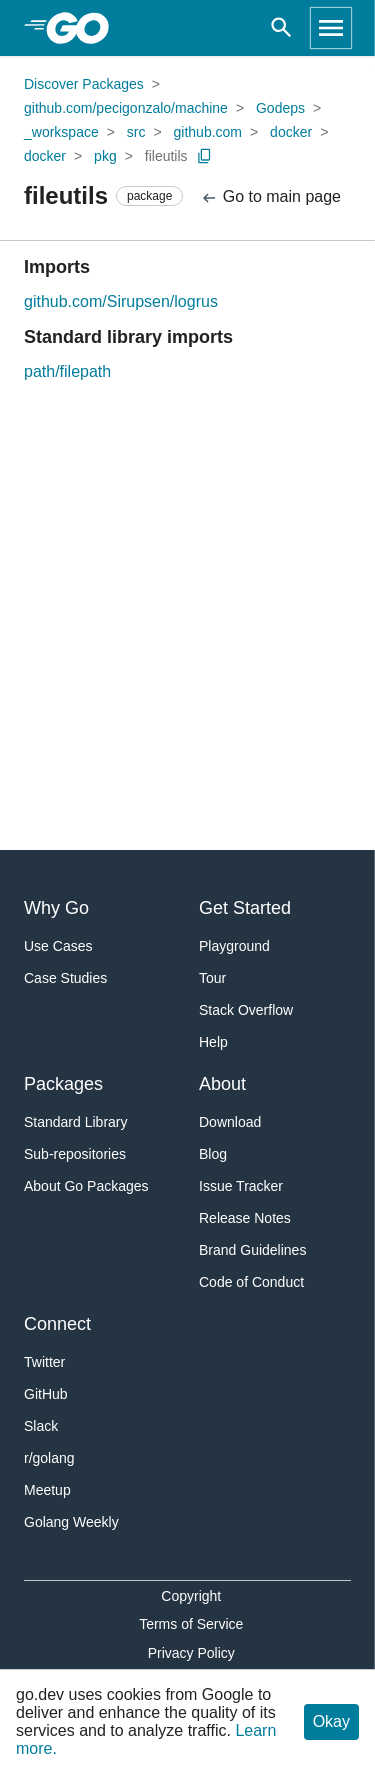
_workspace (61, 132)
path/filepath (67, 371)
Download (230, 1122)
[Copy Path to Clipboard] (205, 156)
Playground (234, 946)
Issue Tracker (241, 1186)
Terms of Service (191, 1624)
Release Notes (245, 1218)
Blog (213, 1154)
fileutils (166, 156)
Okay (331, 1721)
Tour (212, 978)
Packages (63, 1084)
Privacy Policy (191, 1653)
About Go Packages (86, 1186)
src (136, 132)
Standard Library (76, 1122)
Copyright (191, 1596)
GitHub (46, 1394)
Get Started (245, 908)
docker (291, 132)
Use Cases (58, 946)
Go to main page (270, 197)
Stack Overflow (246, 1010)
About (222, 1084)
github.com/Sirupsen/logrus (121, 301)
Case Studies (65, 978)
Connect (57, 1324)
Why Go (56, 908)
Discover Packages (84, 84)
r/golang (49, 1458)
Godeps (280, 108)
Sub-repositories (75, 1154)
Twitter (44, 1362)
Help (213, 1042)
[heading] (84, 28)
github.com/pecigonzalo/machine (126, 108)
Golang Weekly (71, 1522)
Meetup (47, 1490)
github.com (208, 132)
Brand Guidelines (252, 1250)
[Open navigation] (331, 28)
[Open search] (281, 28)
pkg (105, 156)
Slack (41, 1426)
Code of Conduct (251, 1282)
